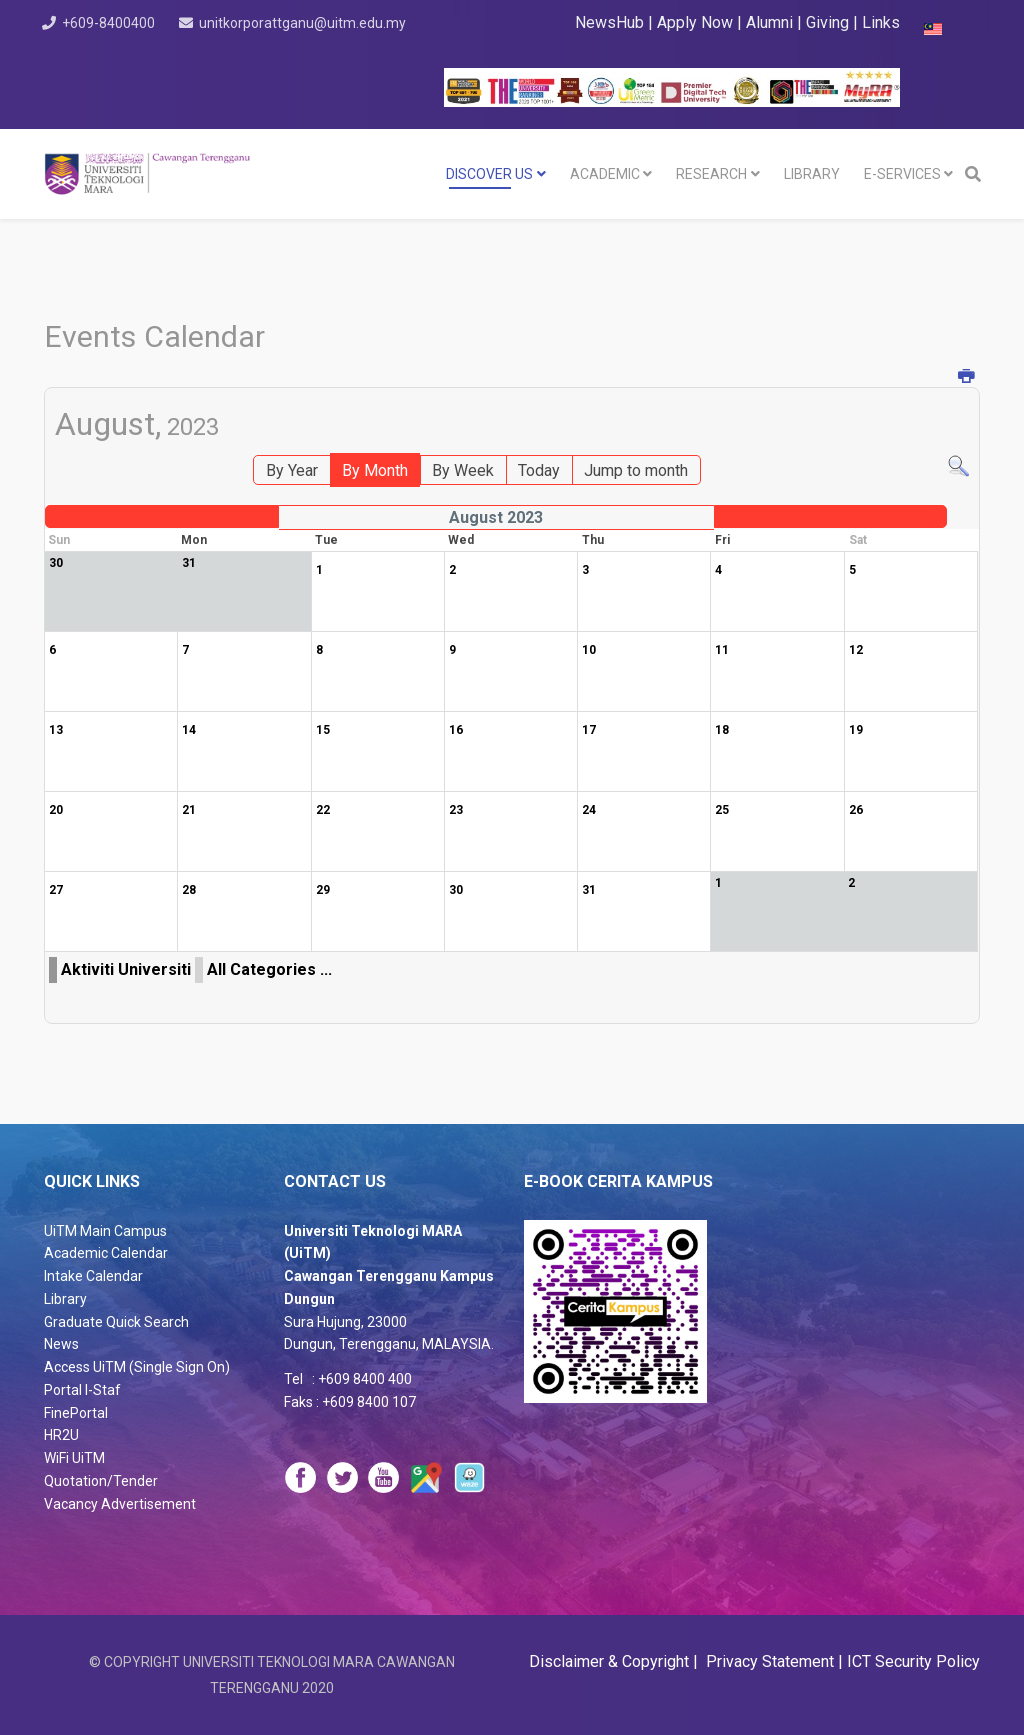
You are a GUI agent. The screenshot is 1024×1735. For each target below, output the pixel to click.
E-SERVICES (902, 174)
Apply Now (695, 22)
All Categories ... (269, 969)
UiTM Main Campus (105, 1231)
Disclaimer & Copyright (611, 1661)
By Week (463, 470)
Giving (827, 22)
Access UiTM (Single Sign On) (137, 1367)
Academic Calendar (106, 1253)
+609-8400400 (118, 23)
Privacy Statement (768, 1661)
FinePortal (76, 1413)
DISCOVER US (489, 174)
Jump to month (636, 470)
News (61, 1344)
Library (65, 1299)
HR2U (61, 1435)
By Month (375, 470)
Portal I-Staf (82, 1390)
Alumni (771, 22)
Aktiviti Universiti (126, 969)
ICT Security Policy (913, 1661)
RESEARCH (711, 174)
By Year (292, 470)
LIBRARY (812, 174)
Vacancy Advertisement (120, 1504)
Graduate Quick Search (116, 1322)
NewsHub (609, 22)
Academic (605, 174)
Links (881, 22)
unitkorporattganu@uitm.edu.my (175, 49)
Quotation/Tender (101, 1481)
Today (539, 470)
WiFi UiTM (74, 1458)
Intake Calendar (93, 1276)
